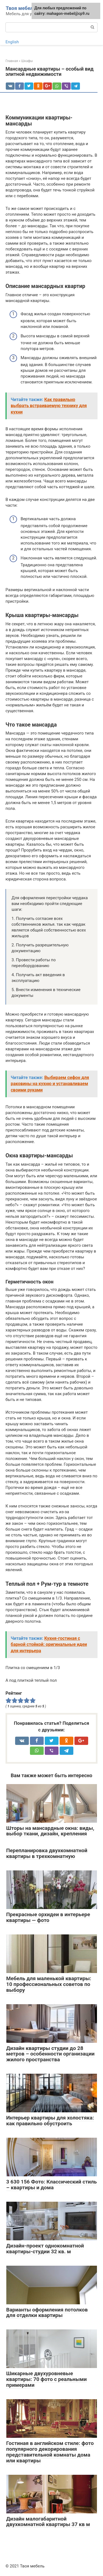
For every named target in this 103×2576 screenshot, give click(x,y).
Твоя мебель (21, 8)
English (12, 41)
